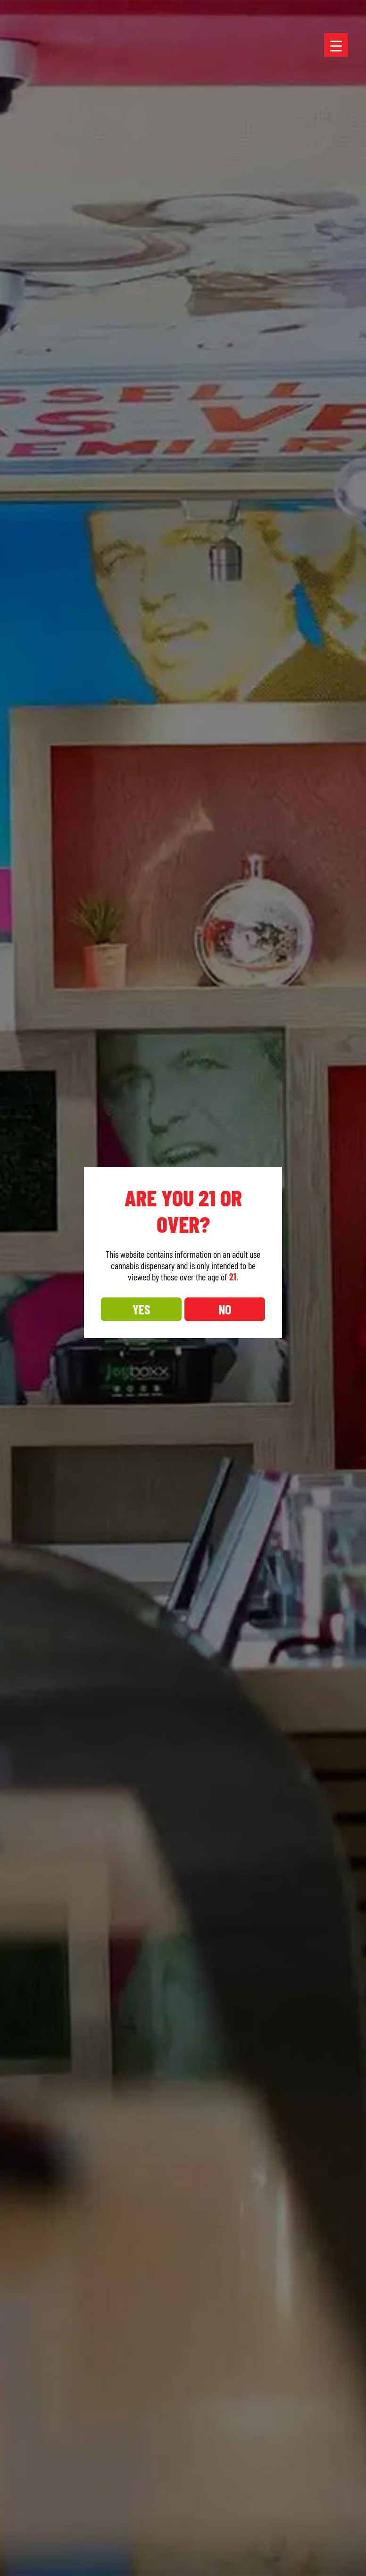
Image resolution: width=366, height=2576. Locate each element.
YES (141, 1309)
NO (224, 1309)
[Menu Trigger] (336, 45)
